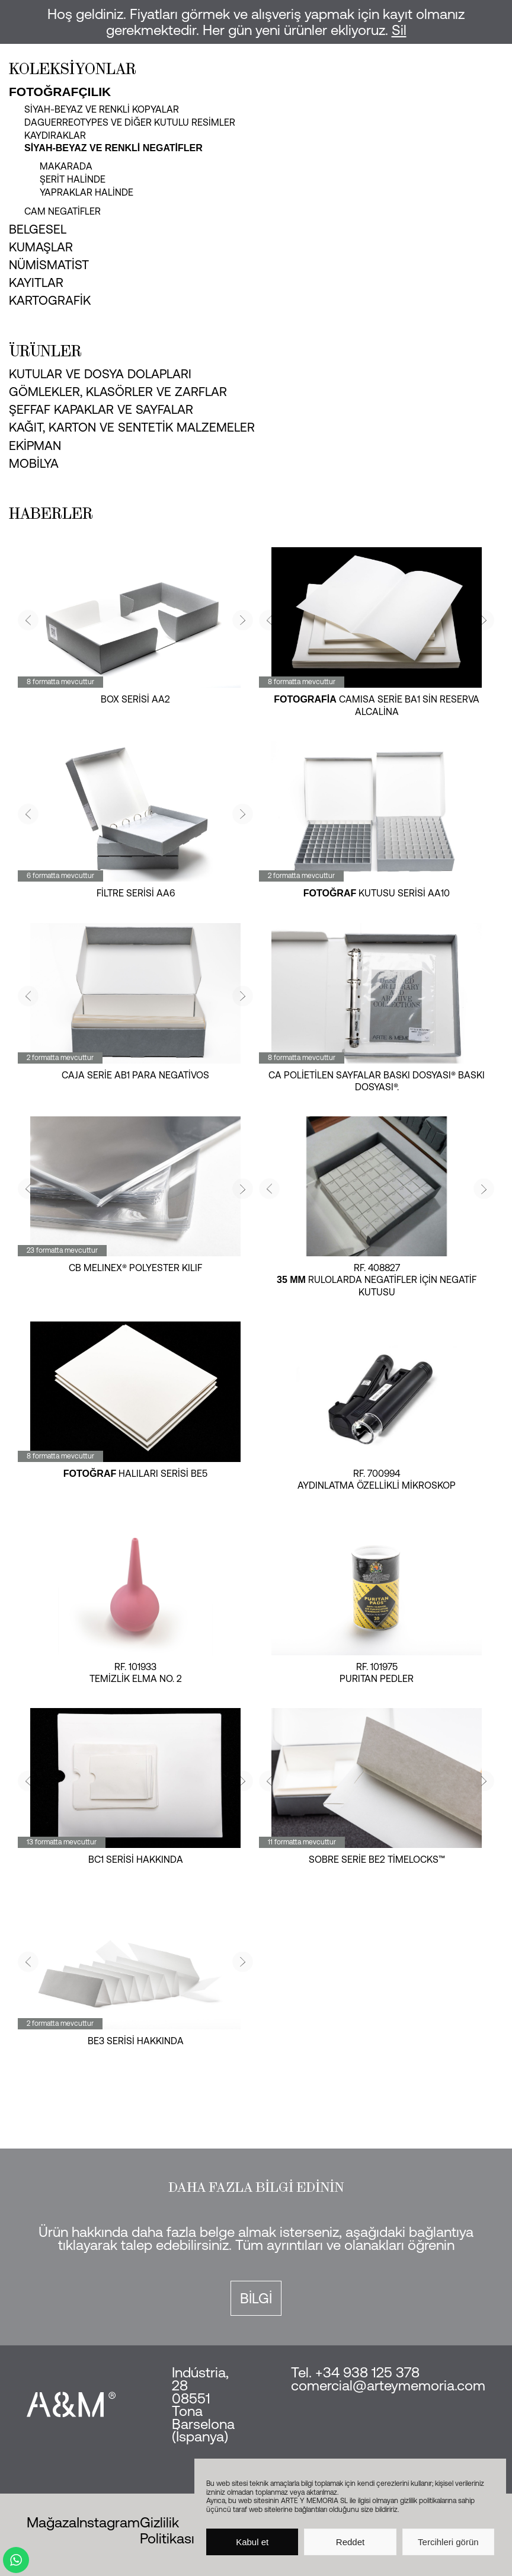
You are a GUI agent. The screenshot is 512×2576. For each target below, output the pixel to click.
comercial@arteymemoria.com (388, 2385)
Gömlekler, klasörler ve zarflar (118, 391)
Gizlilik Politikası (167, 2530)
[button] (28, 620)
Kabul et (252, 2542)
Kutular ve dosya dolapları (100, 373)
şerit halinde (72, 179)
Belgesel (37, 229)
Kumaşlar (41, 247)
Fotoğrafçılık (60, 91)
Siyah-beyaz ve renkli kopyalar (101, 109)
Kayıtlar (36, 282)
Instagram (108, 2522)
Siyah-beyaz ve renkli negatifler (113, 148)
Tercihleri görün (448, 2542)
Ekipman (35, 445)
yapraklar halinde (86, 192)
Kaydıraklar (55, 135)
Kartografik (50, 300)
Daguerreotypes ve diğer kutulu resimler (129, 122)
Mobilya (34, 463)
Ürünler (45, 350)
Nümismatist (49, 264)
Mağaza (51, 2522)
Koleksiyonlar (72, 68)
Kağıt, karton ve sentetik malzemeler (132, 427)
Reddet (350, 2542)
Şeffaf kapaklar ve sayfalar (101, 409)
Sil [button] (399, 30)
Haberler (51, 513)
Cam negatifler (62, 211)
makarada (66, 166)
